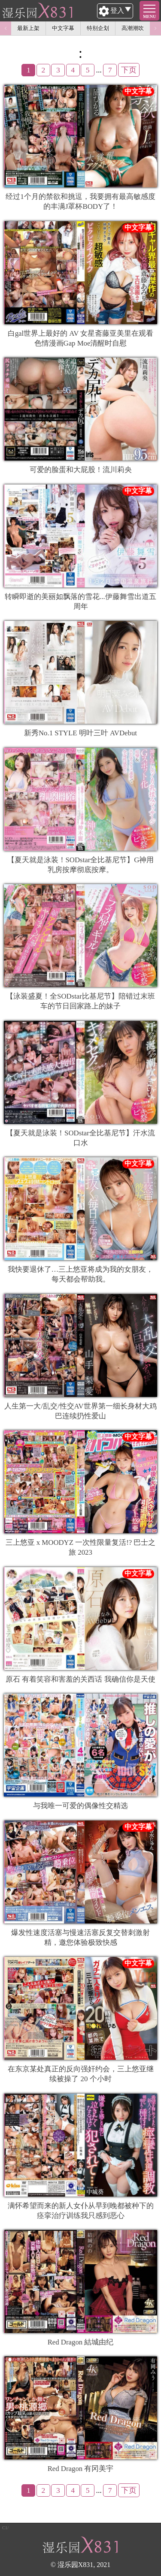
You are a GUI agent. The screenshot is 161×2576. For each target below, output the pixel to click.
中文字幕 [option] (63, 28)
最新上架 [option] (28, 28)
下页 (129, 70)
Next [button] (155, 28)
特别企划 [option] (98, 28)
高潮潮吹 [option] (133, 28)
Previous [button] (5, 28)
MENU (149, 16)
